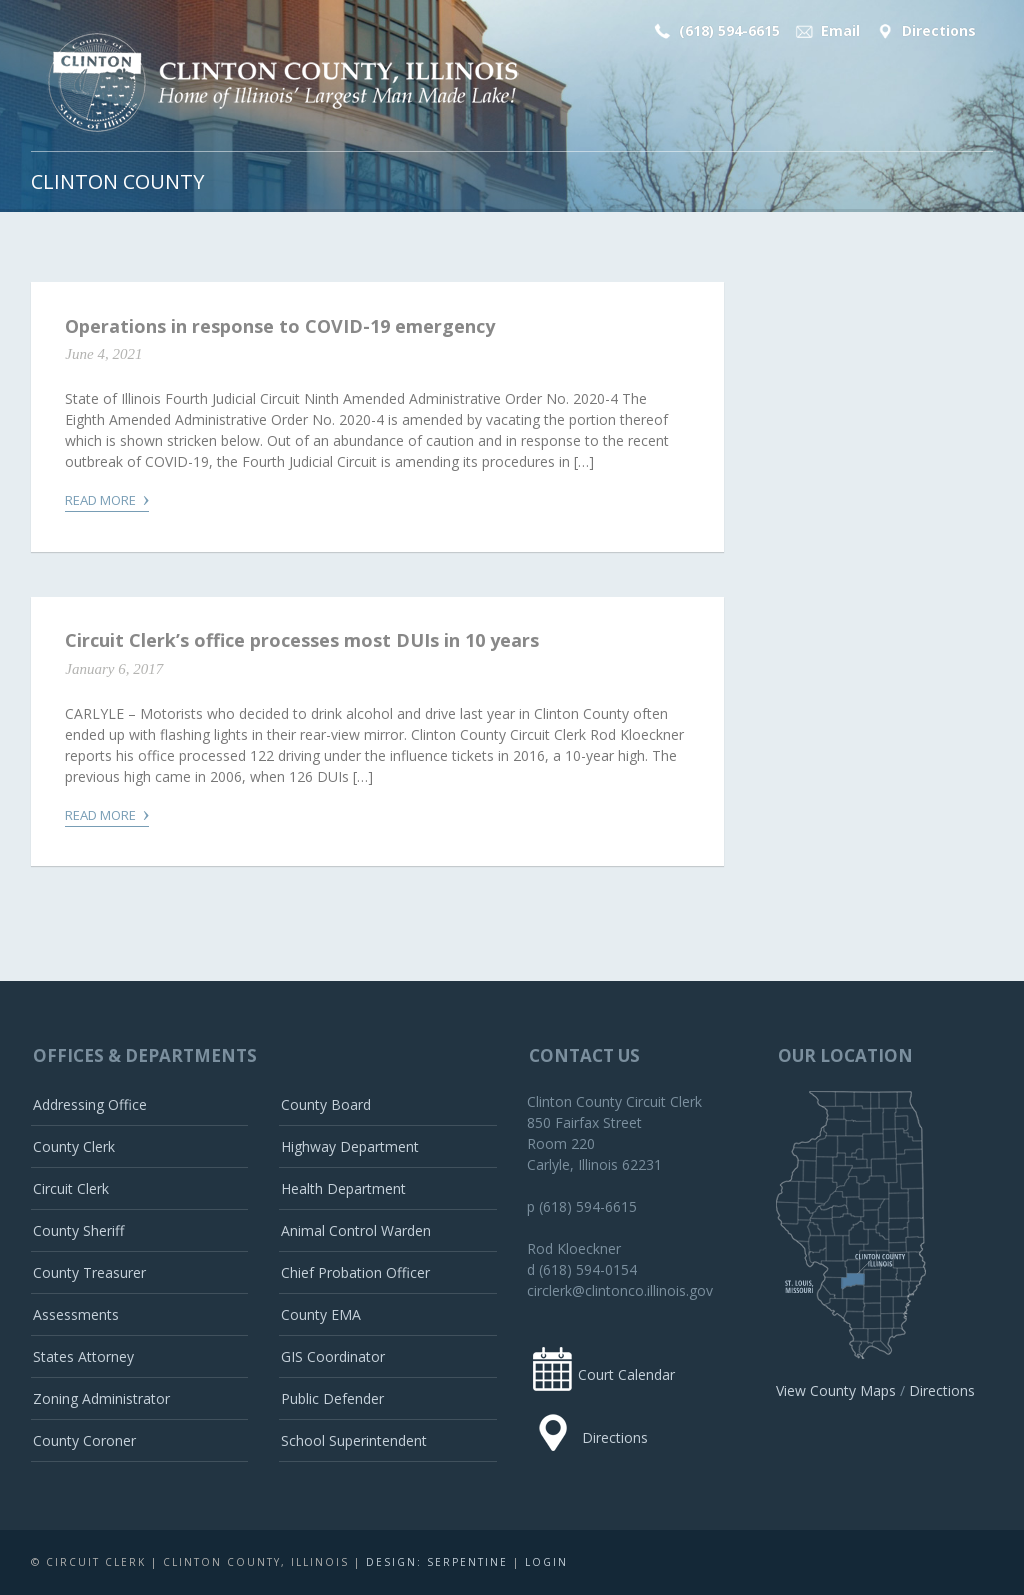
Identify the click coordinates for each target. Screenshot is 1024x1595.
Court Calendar (601, 1374)
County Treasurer (89, 1272)
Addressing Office (90, 1104)
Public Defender (332, 1398)
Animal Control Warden (356, 1230)
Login (546, 1562)
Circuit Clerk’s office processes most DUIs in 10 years (302, 640)
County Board (326, 1104)
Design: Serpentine (437, 1562)
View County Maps (836, 1390)
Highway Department (350, 1146)
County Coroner (84, 1440)
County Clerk (74, 1146)
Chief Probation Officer (355, 1272)
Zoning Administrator (101, 1398)
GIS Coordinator (333, 1356)
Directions (924, 31)
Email (826, 31)
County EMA (321, 1314)
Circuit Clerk (71, 1188)
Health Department (343, 1188)
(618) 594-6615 (714, 31)
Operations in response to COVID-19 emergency (280, 326)
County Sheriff (78, 1230)
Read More (107, 498)
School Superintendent (354, 1440)
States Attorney (83, 1356)
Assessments (76, 1314)
